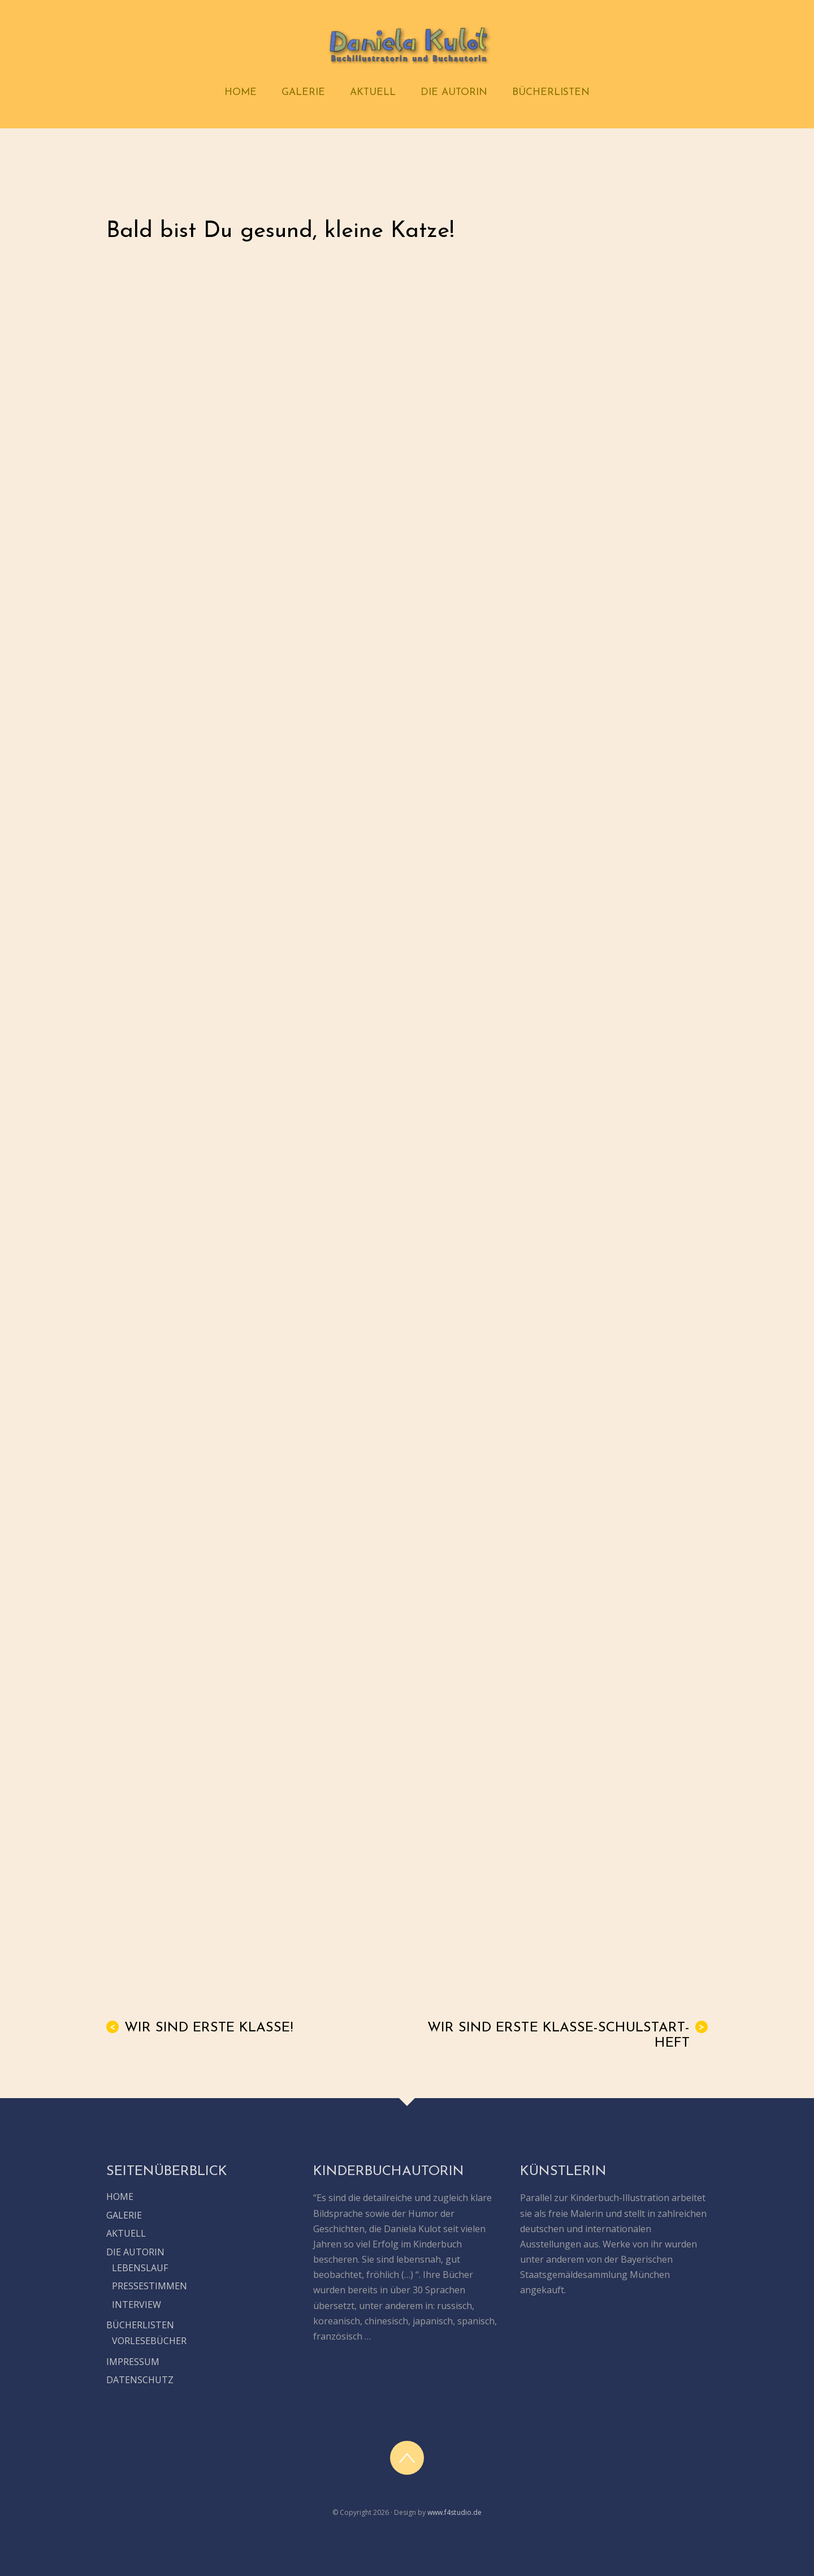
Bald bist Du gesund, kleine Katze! (280, 231)
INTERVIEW (136, 2304)
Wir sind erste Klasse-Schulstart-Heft (567, 2035)
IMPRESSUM (132, 2361)
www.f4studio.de (454, 2512)
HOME (240, 92)
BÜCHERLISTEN (551, 92)
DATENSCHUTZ (140, 2380)
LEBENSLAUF (140, 2268)
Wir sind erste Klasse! (199, 2028)
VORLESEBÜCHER (149, 2341)
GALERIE (303, 92)
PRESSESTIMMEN (149, 2286)
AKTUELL (373, 92)
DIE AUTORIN (454, 92)
